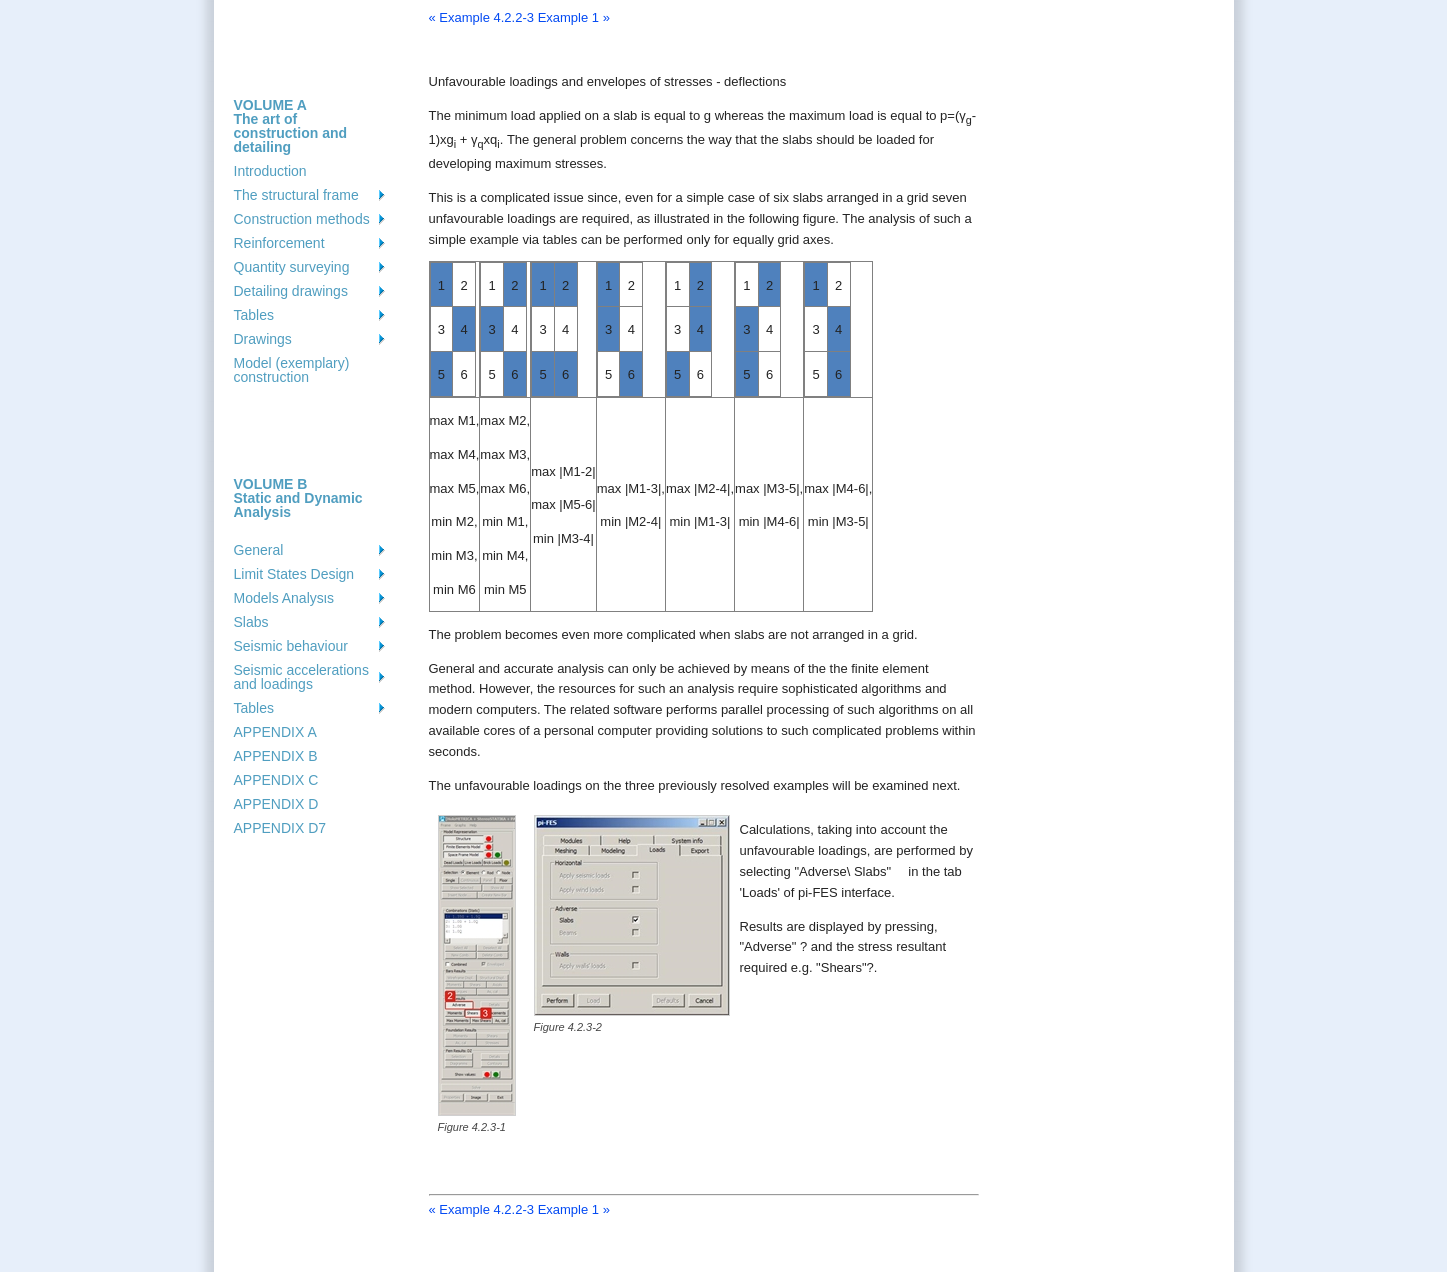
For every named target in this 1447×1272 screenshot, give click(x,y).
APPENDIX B (276, 756)
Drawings (263, 339)
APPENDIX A (275, 732)
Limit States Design (294, 574)
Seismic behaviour (291, 646)
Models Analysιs (284, 598)
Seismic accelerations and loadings (301, 677)
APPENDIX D (276, 804)
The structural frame (296, 195)
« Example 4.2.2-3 (482, 17)
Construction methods (302, 219)
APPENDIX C (276, 780)
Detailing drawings (291, 291)
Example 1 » (574, 17)
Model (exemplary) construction (292, 370)
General (259, 550)
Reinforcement (279, 243)
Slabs (251, 622)
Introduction (270, 171)
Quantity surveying (292, 267)
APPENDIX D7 (280, 828)
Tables (254, 315)
